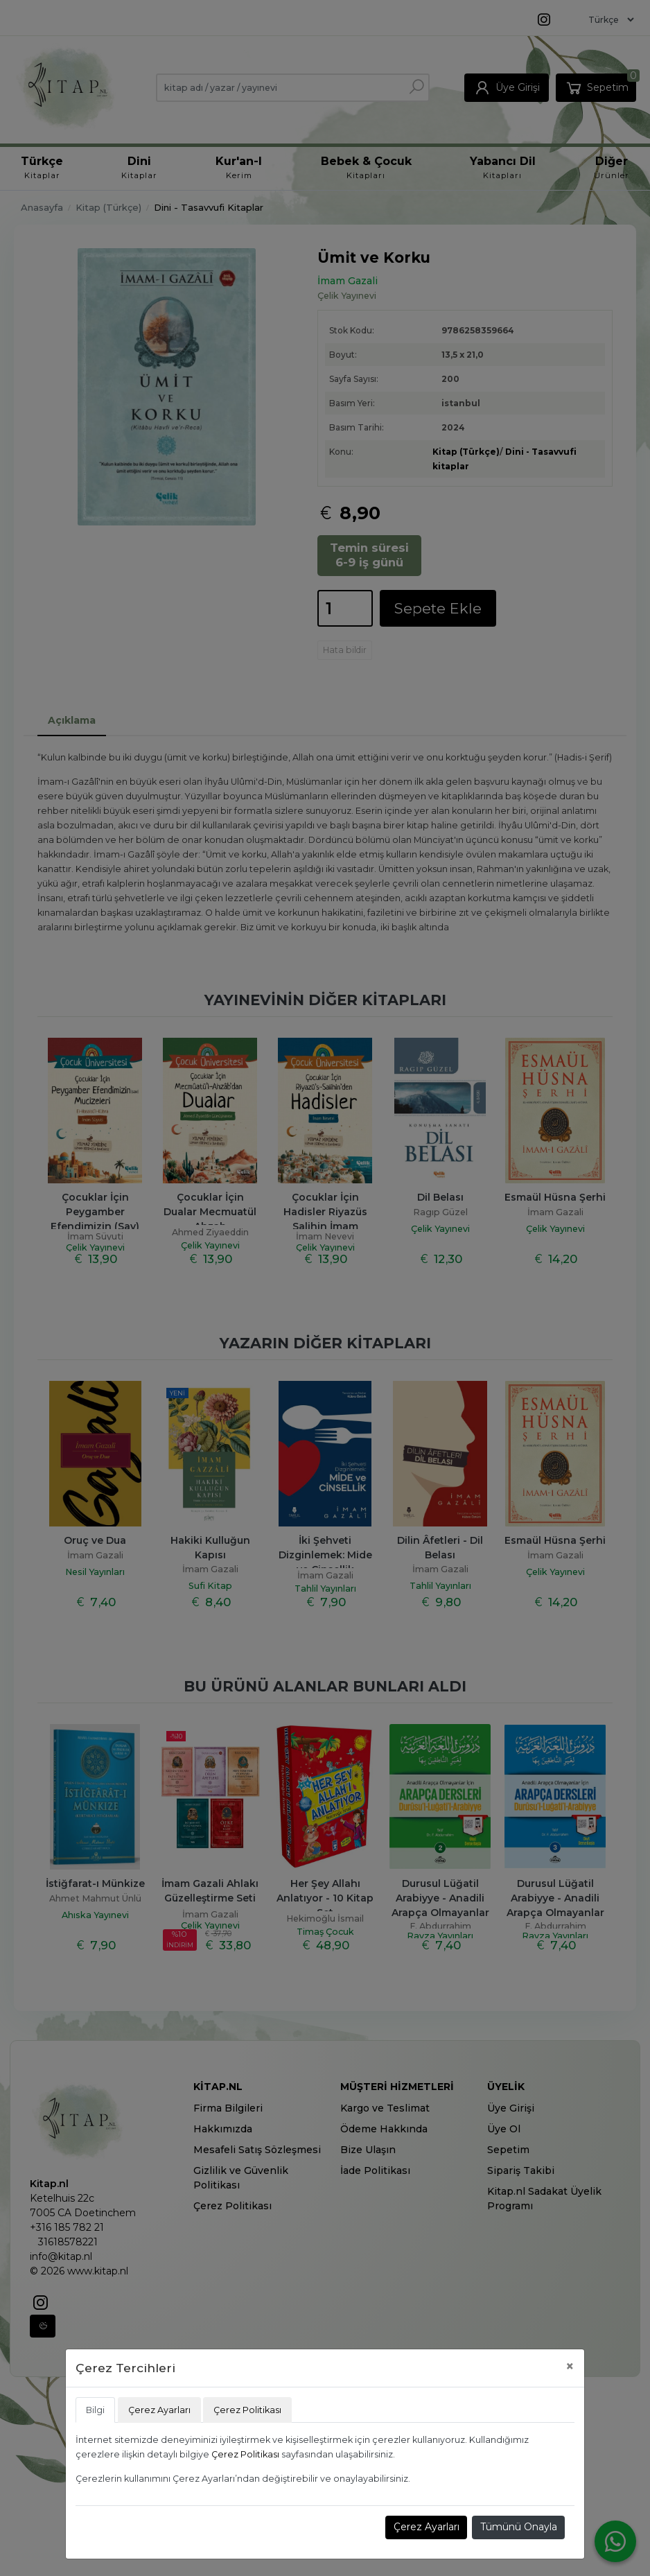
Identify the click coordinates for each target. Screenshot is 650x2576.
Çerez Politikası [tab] (247, 2410)
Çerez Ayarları (426, 2527)
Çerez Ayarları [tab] (159, 2410)
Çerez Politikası (245, 2454)
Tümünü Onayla (518, 2527)
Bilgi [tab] (95, 2410)
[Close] (570, 2366)
